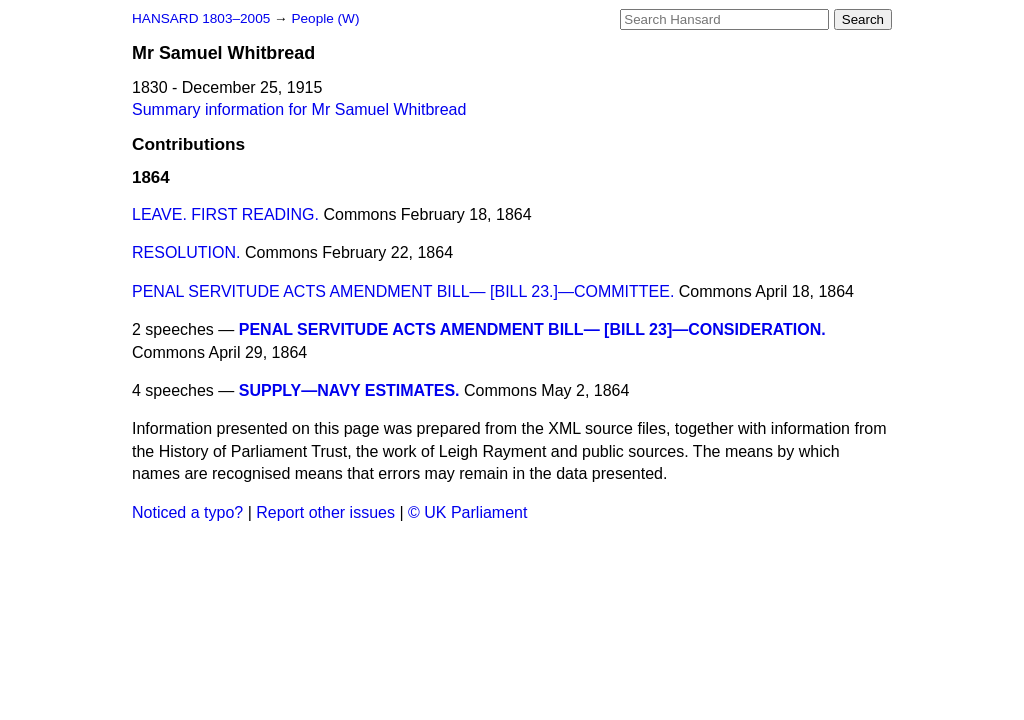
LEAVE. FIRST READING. (225, 214)
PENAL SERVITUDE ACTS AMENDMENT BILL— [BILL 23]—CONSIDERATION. (532, 329)
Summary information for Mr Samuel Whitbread (299, 109)
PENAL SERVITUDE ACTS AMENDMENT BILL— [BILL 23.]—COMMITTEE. (403, 291)
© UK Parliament (467, 512)
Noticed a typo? (187, 512)
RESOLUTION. (186, 252)
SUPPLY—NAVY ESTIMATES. (349, 390)
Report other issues (325, 512)
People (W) (325, 18)
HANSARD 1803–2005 (201, 18)
